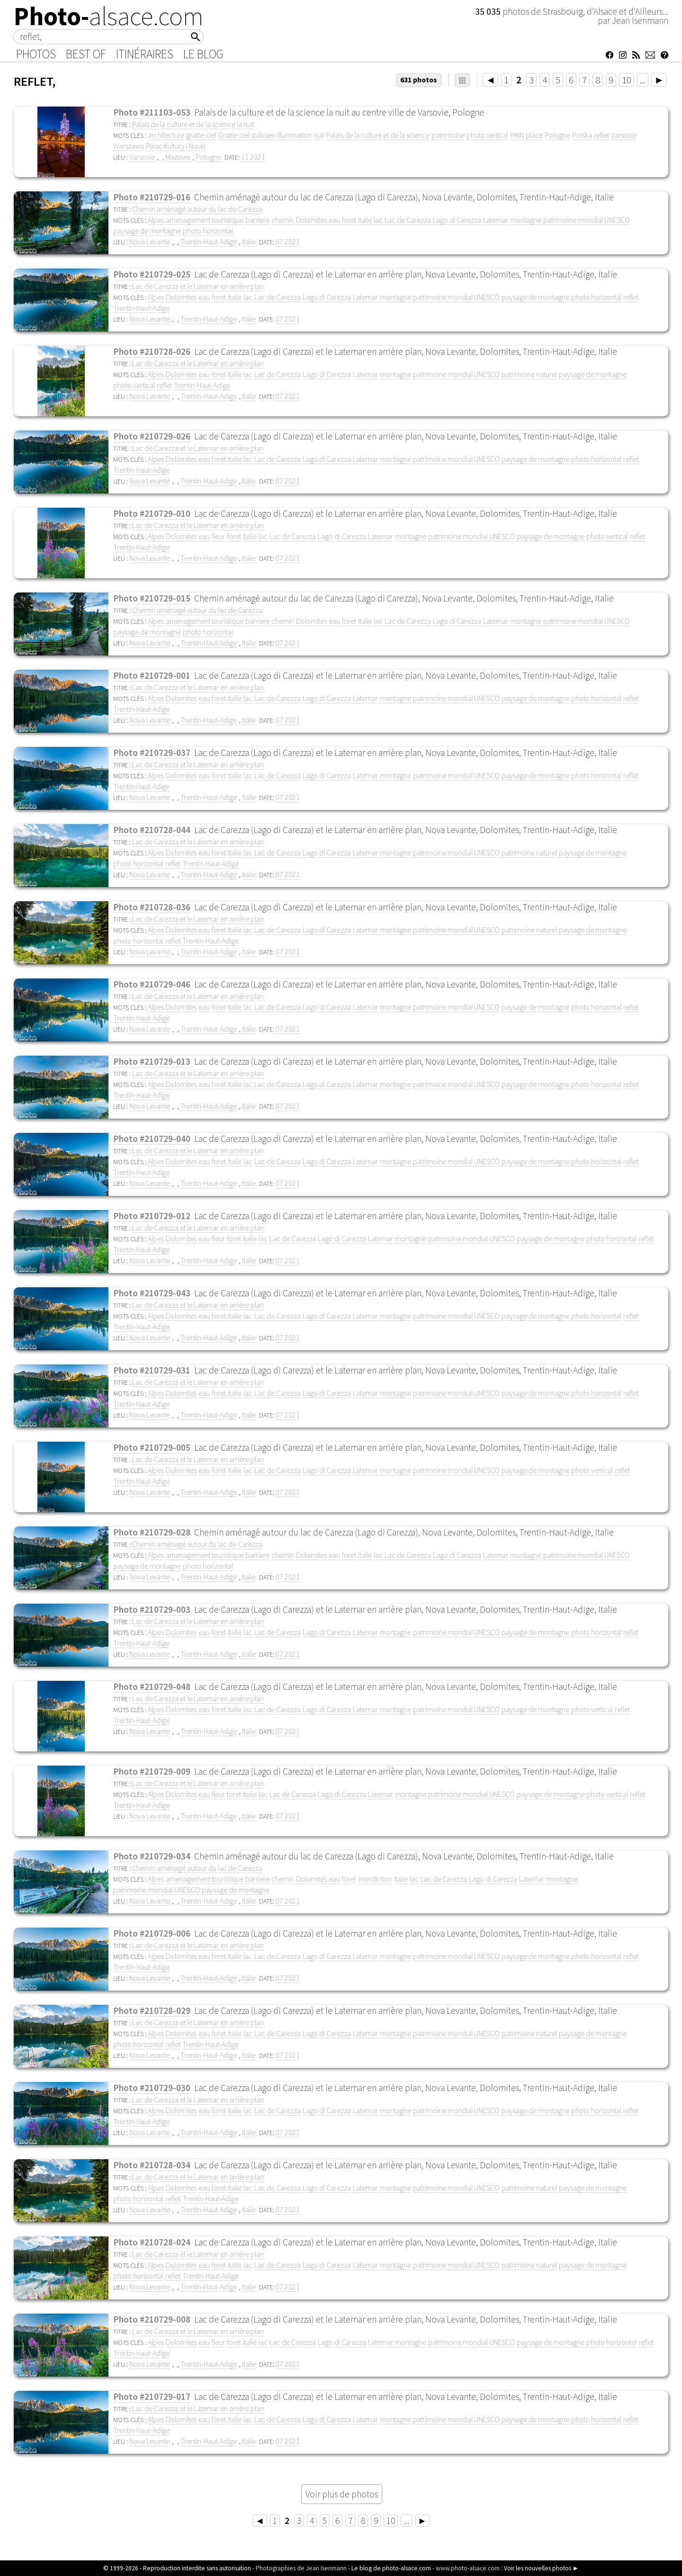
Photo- (109, 16)
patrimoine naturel (529, 374)
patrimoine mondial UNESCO (586, 219)
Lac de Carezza (408, 219)
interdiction (375, 1879)
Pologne (557, 135)
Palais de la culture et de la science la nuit (193, 124)
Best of (86, 54)
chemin (282, 219)
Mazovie (177, 157)
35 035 (489, 11)
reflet (601, 135)
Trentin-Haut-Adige (208, 241)
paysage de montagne (147, 230)
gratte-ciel (201, 135)
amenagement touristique (204, 219)
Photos (36, 54)
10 (626, 79)
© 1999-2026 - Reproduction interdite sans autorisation (177, 2568)
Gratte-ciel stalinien (246, 135)
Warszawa (128, 146)
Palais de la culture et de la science (378, 135)
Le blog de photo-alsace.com (391, 2568)
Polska (582, 135)
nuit (319, 135)
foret (349, 219)
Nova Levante (149, 241)
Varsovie (624, 135)
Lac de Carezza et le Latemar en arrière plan (198, 286)
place (534, 135)
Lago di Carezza (457, 219)
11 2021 (253, 157)
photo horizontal (208, 230)
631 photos (418, 79)
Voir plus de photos (341, 2494)
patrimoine (448, 135)
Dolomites (311, 219)
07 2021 (288, 241)
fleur (218, 536)
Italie (365, 219)
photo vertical (487, 135)
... (643, 79)
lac (378, 219)
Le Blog (203, 54)
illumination (294, 135)
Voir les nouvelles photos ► (541, 2568)
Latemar (495, 219)
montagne (525, 219)
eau (334, 219)
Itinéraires (144, 54)
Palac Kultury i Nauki (176, 146)
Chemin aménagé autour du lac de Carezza (197, 209)
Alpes (156, 219)
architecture (166, 135)
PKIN (517, 135)
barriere (257, 219)
